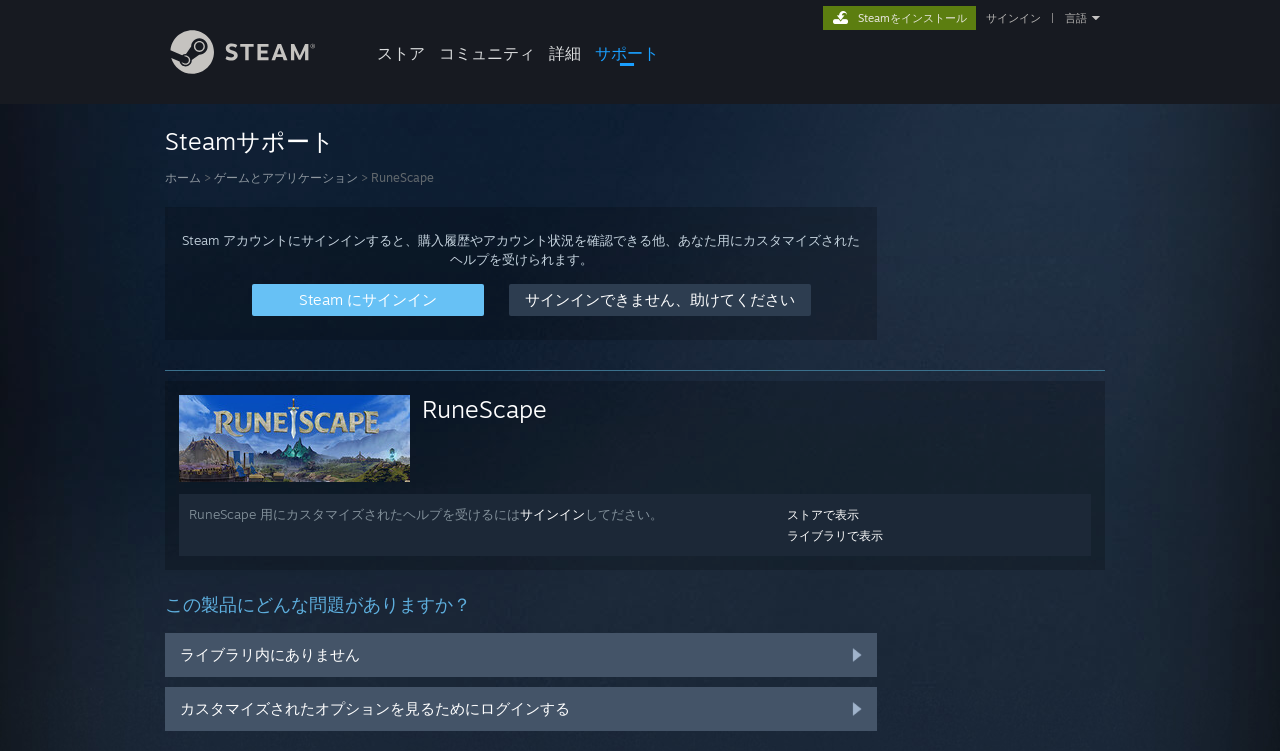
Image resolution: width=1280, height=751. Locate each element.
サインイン (1013, 18)
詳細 (565, 53)
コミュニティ (487, 53)
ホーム (183, 177)
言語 (1076, 18)
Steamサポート (250, 141)
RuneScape (484, 409)
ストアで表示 (823, 514)
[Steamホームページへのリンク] (258, 68)
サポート (627, 53)
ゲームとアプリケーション (286, 177)
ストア (401, 53)
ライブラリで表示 (835, 535)
